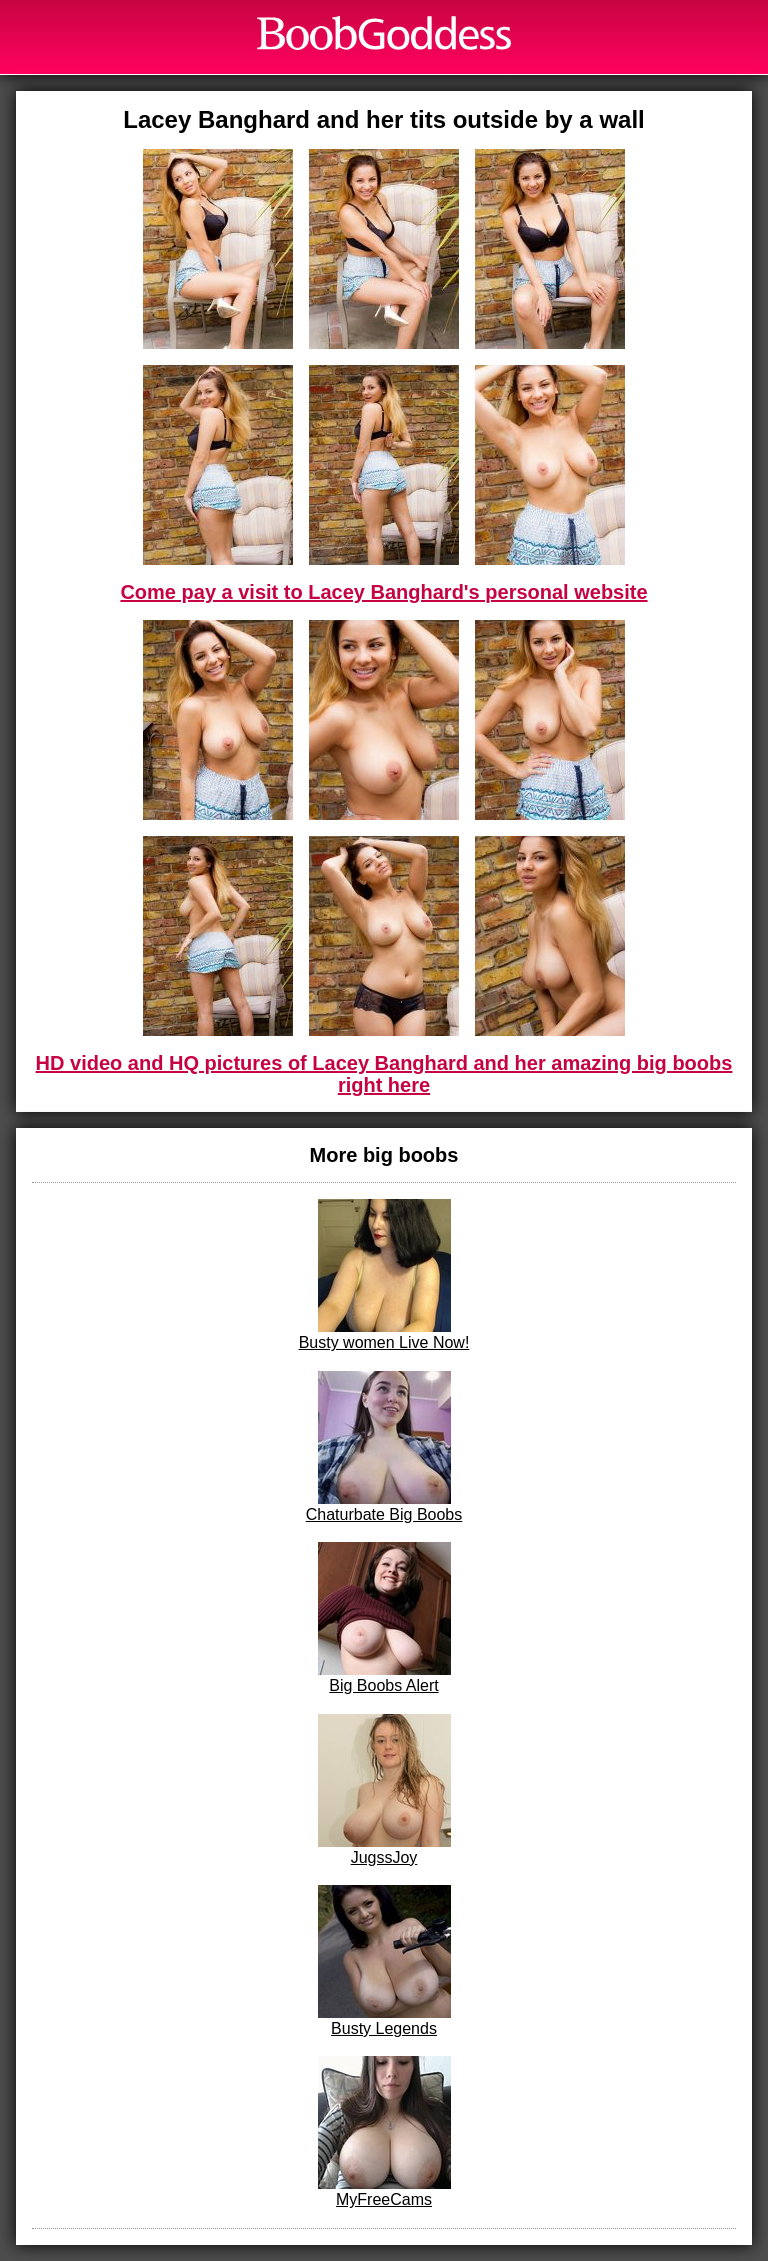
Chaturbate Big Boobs (384, 1447)
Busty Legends (384, 1961)
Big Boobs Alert (384, 1618)
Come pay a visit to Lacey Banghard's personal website (383, 592)
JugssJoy (384, 1790)
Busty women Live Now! (384, 1275)
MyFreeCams (384, 2132)
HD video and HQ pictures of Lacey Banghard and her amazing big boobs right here (384, 1074)
